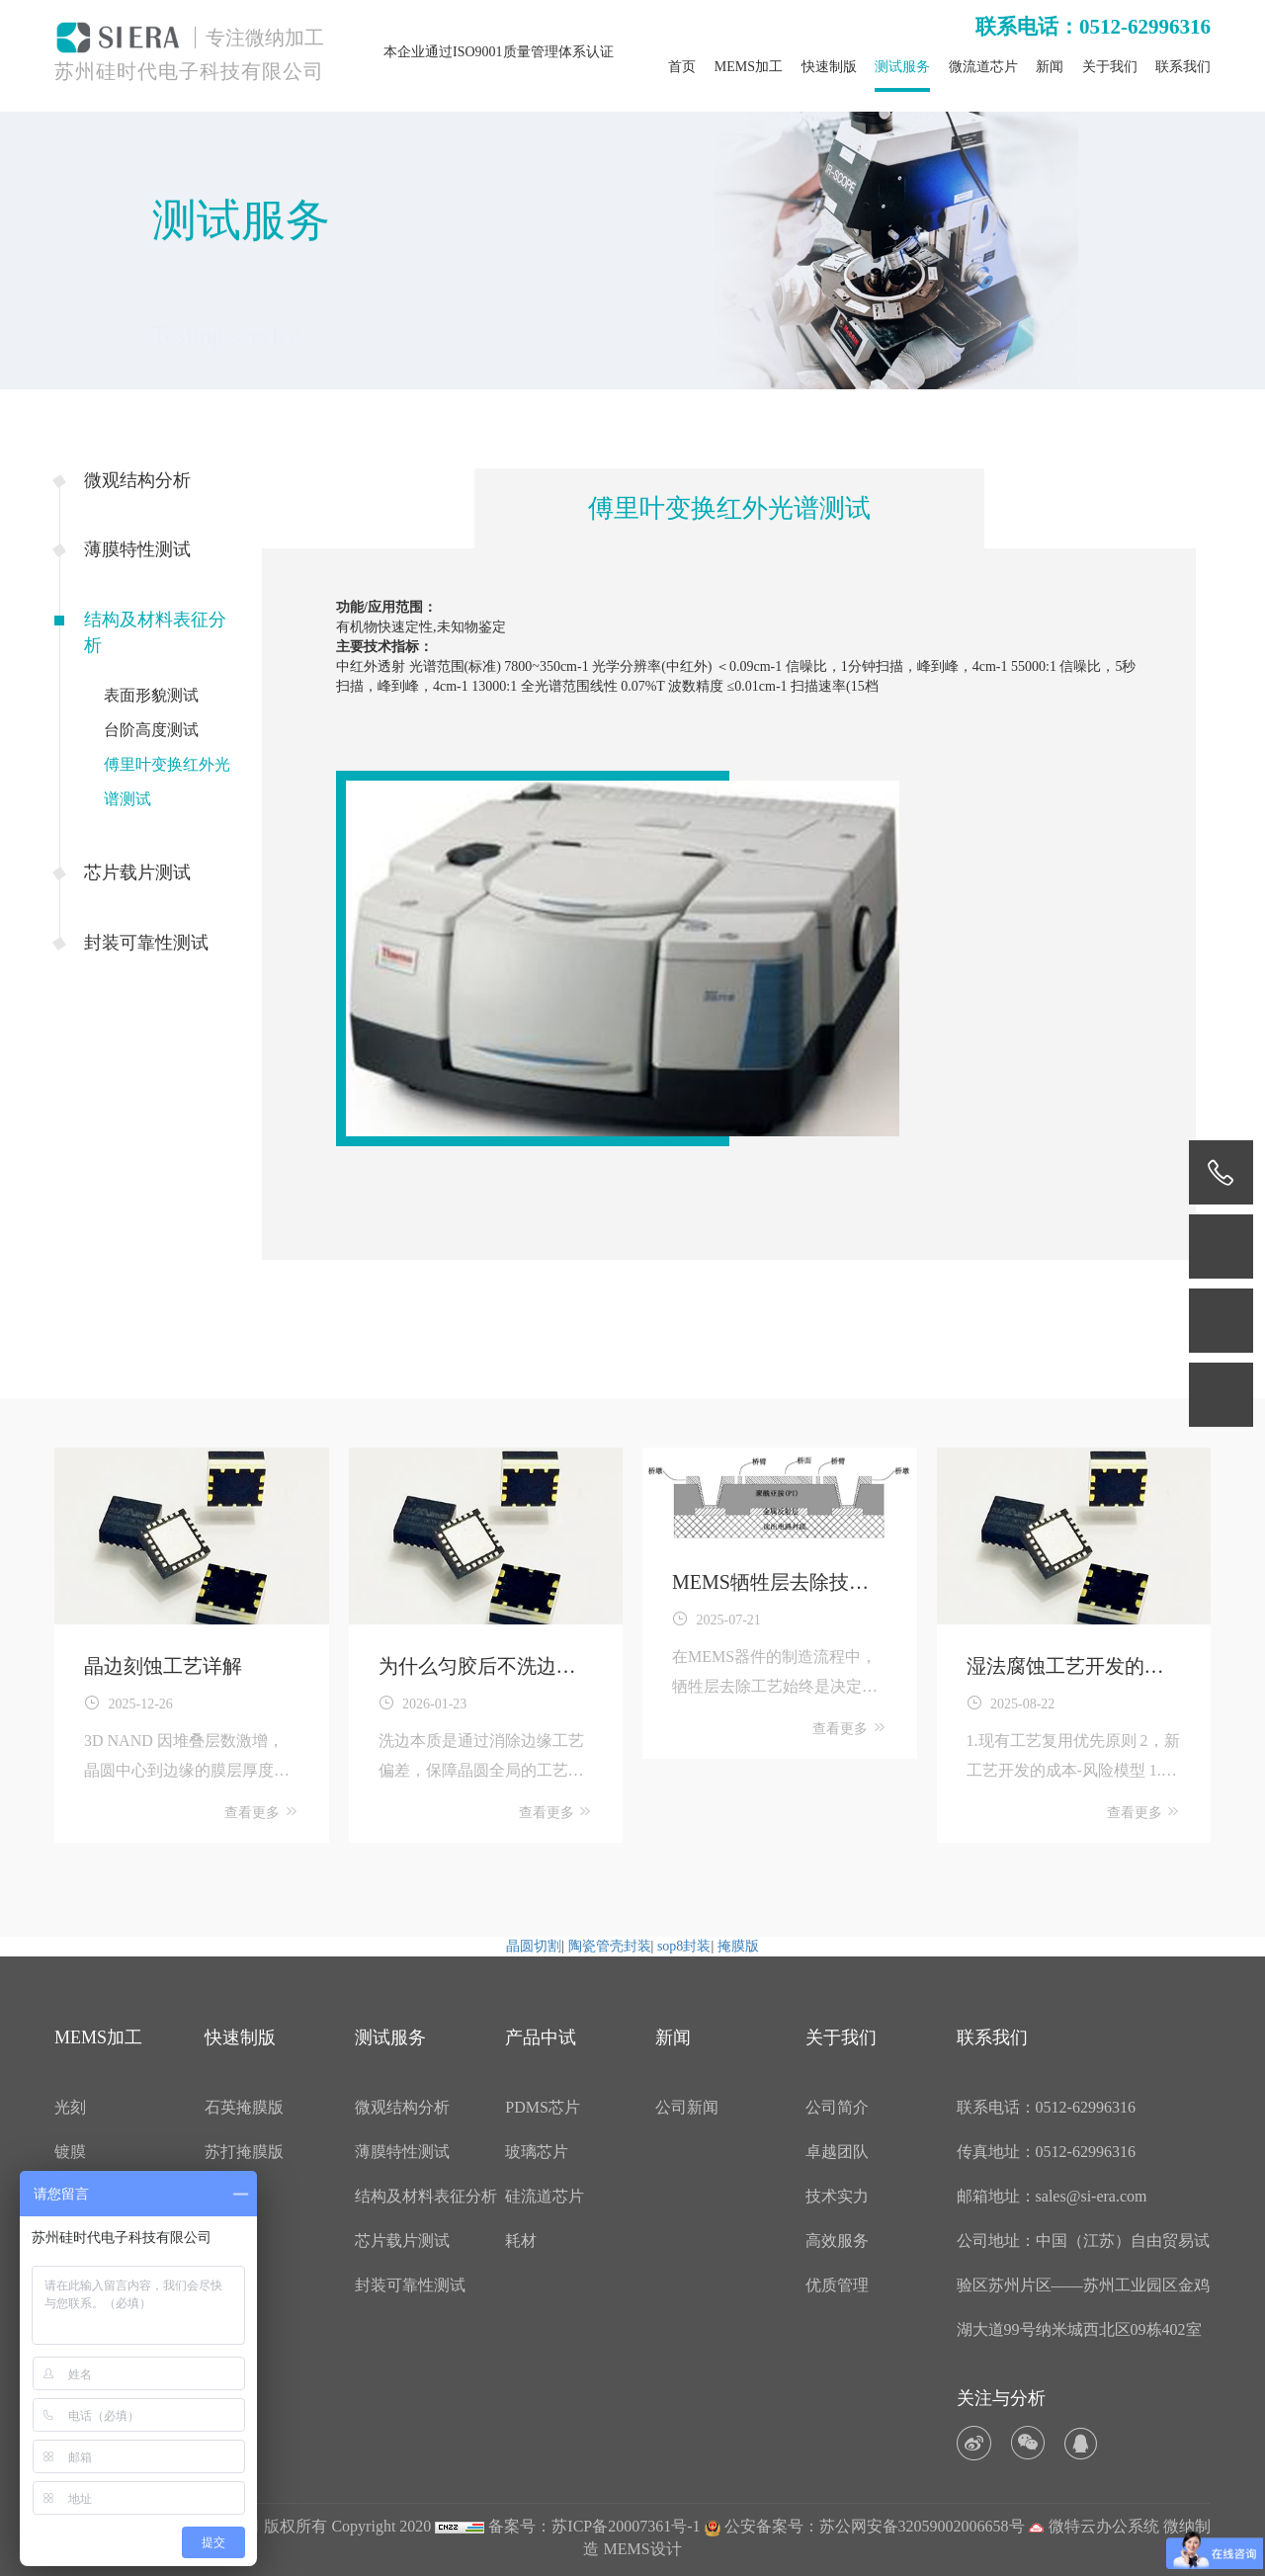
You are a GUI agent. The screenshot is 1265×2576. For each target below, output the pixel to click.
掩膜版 (738, 1946)
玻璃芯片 (536, 2151)
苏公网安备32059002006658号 (922, 2526)
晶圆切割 (533, 1946)
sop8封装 (684, 1946)
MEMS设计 (642, 2548)
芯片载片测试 (137, 872)
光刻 (70, 2107)
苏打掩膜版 (244, 2151)
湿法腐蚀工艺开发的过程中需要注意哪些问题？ (1065, 1668)
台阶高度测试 (151, 729)
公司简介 (837, 2107)
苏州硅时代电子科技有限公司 (189, 71)
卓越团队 (837, 2151)
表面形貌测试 (151, 695)
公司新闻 (686, 2107)
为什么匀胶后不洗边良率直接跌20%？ (477, 1668)
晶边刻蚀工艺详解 (163, 1666)
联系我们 (1183, 66)
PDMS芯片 (542, 2107)
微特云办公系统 (1094, 2526)
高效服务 (837, 2240)
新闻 (1049, 66)
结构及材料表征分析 (155, 632)
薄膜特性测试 (137, 549)
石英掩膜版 (244, 2107)
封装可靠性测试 (146, 943)
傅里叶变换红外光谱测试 (167, 781)
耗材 (521, 2240)
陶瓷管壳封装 (609, 1946)
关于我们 (1110, 66)
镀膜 (70, 2151)
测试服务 (902, 66)
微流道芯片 (983, 66)
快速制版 (829, 66)
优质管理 (837, 2285)
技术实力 (837, 2196)
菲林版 (228, 2196)
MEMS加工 (749, 66)
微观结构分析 (137, 480)
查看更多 (261, 1811)
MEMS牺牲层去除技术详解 (770, 1584)
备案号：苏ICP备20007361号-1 (594, 2526)
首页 (682, 66)
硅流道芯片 (544, 2196)
